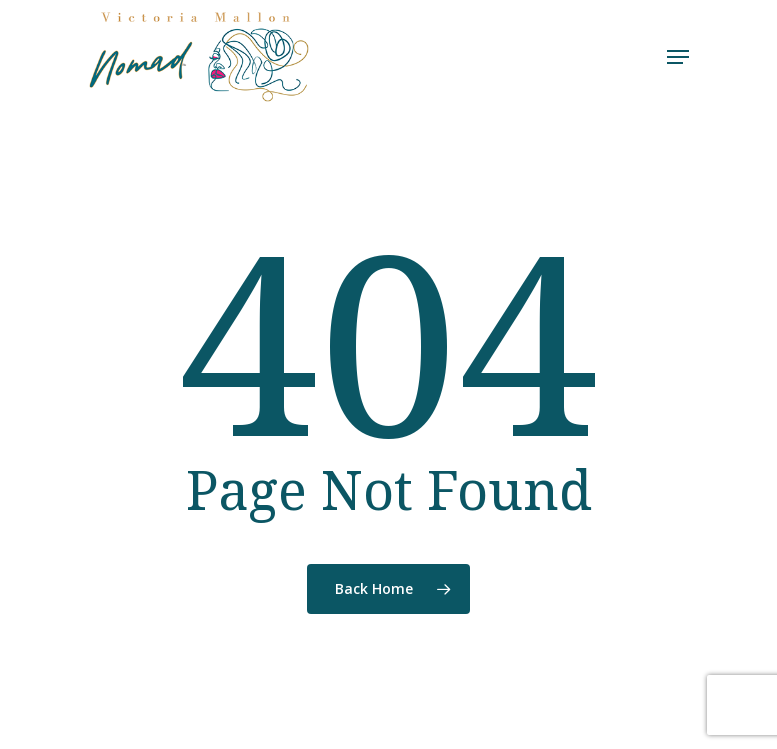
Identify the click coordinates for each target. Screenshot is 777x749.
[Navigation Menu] (678, 57)
